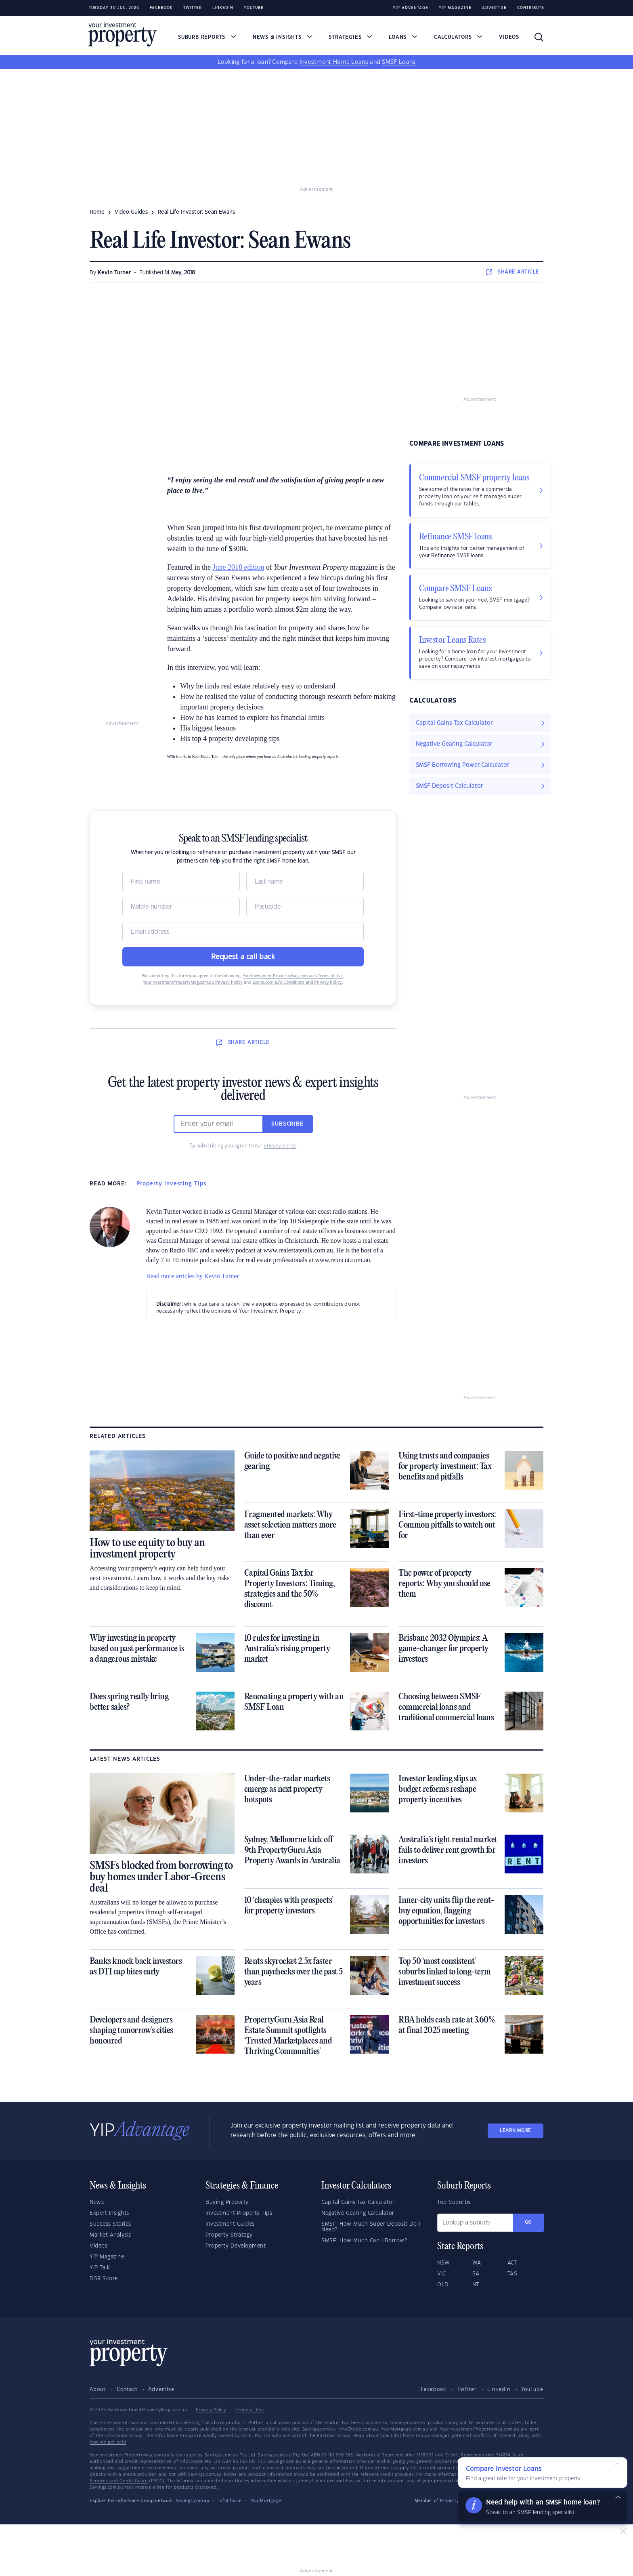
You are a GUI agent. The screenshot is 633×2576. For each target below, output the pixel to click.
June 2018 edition (238, 567)
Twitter (192, 8)
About (98, 2389)
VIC (441, 2273)
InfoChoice (230, 2501)
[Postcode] (305, 906)
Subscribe (287, 1124)
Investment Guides (230, 2224)
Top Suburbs (454, 2202)
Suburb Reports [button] (207, 37)
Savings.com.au (193, 2501)
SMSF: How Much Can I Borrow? (364, 2240)
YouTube (532, 2389)
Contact (127, 2389)
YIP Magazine (455, 8)
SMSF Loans (398, 62)
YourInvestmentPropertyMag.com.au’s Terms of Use (293, 976)
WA (476, 2262)
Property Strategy (229, 2235)
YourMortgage (266, 2501)
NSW (443, 2262)
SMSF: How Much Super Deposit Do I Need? (370, 2227)
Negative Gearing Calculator (357, 2213)
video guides (131, 212)
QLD (443, 2284)
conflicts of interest (494, 2436)
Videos (509, 37)
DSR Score (104, 2278)
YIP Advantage (410, 8)
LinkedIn (222, 8)
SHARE (512, 271)
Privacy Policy (211, 2410)
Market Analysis (110, 2235)
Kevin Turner (114, 272)
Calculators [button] (458, 37)
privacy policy (280, 1145)
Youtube (254, 8)
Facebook (161, 8)
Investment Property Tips (238, 2213)
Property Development (235, 2245)
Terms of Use (249, 2410)
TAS (512, 2273)
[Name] (181, 881)
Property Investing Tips (171, 1183)
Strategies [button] (350, 37)
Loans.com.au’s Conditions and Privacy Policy (297, 983)
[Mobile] (181, 906)
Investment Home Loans (334, 62)
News (97, 2202)
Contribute (530, 8)
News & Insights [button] (282, 37)
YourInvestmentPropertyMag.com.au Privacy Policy (193, 983)
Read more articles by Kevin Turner (192, 1276)
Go (528, 2222)
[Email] (243, 931)
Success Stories (110, 2224)
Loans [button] (403, 37)
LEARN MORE (515, 2130)
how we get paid (108, 2442)
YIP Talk (100, 2267)
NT (475, 2284)
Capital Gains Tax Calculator (357, 2202)
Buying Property (227, 2202)
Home (97, 212)
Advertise (494, 8)
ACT (512, 2262)
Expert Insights (109, 2213)
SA (476, 2273)
